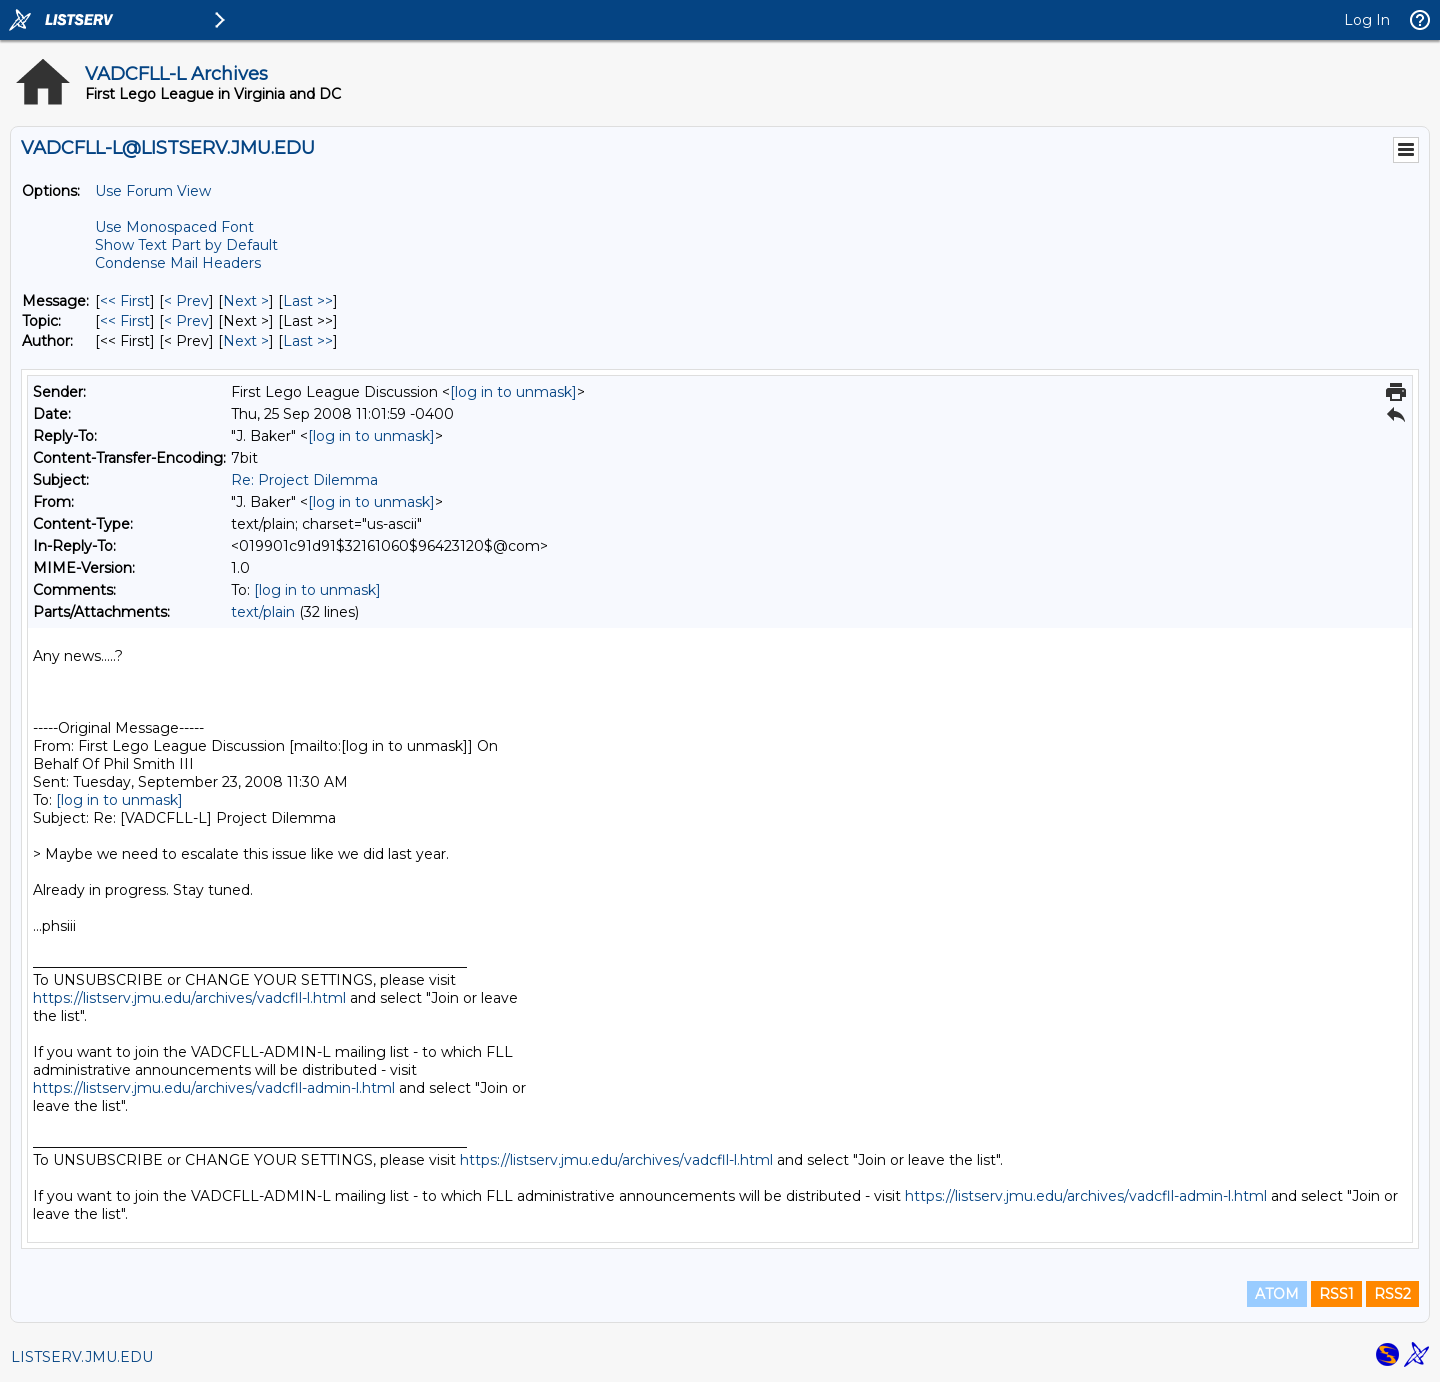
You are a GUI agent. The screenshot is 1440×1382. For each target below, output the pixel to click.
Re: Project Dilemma (304, 480)
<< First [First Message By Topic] (125, 321)
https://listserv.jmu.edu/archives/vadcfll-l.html (189, 998)
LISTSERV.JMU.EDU (82, 1357)
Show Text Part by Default (186, 245)
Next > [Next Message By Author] (246, 341)
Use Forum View (153, 191)
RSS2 (1392, 1294)
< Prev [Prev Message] (186, 301)
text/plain (263, 612)
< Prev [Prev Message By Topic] (186, 321)
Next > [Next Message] (246, 301)
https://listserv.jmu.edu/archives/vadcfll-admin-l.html (214, 1088)
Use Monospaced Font (174, 227)
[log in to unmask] (513, 392)
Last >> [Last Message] (308, 301)
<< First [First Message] (125, 301)
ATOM (1277, 1294)
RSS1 (1336, 1294)
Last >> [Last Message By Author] (308, 341)
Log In (1367, 20)
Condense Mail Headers (178, 263)
